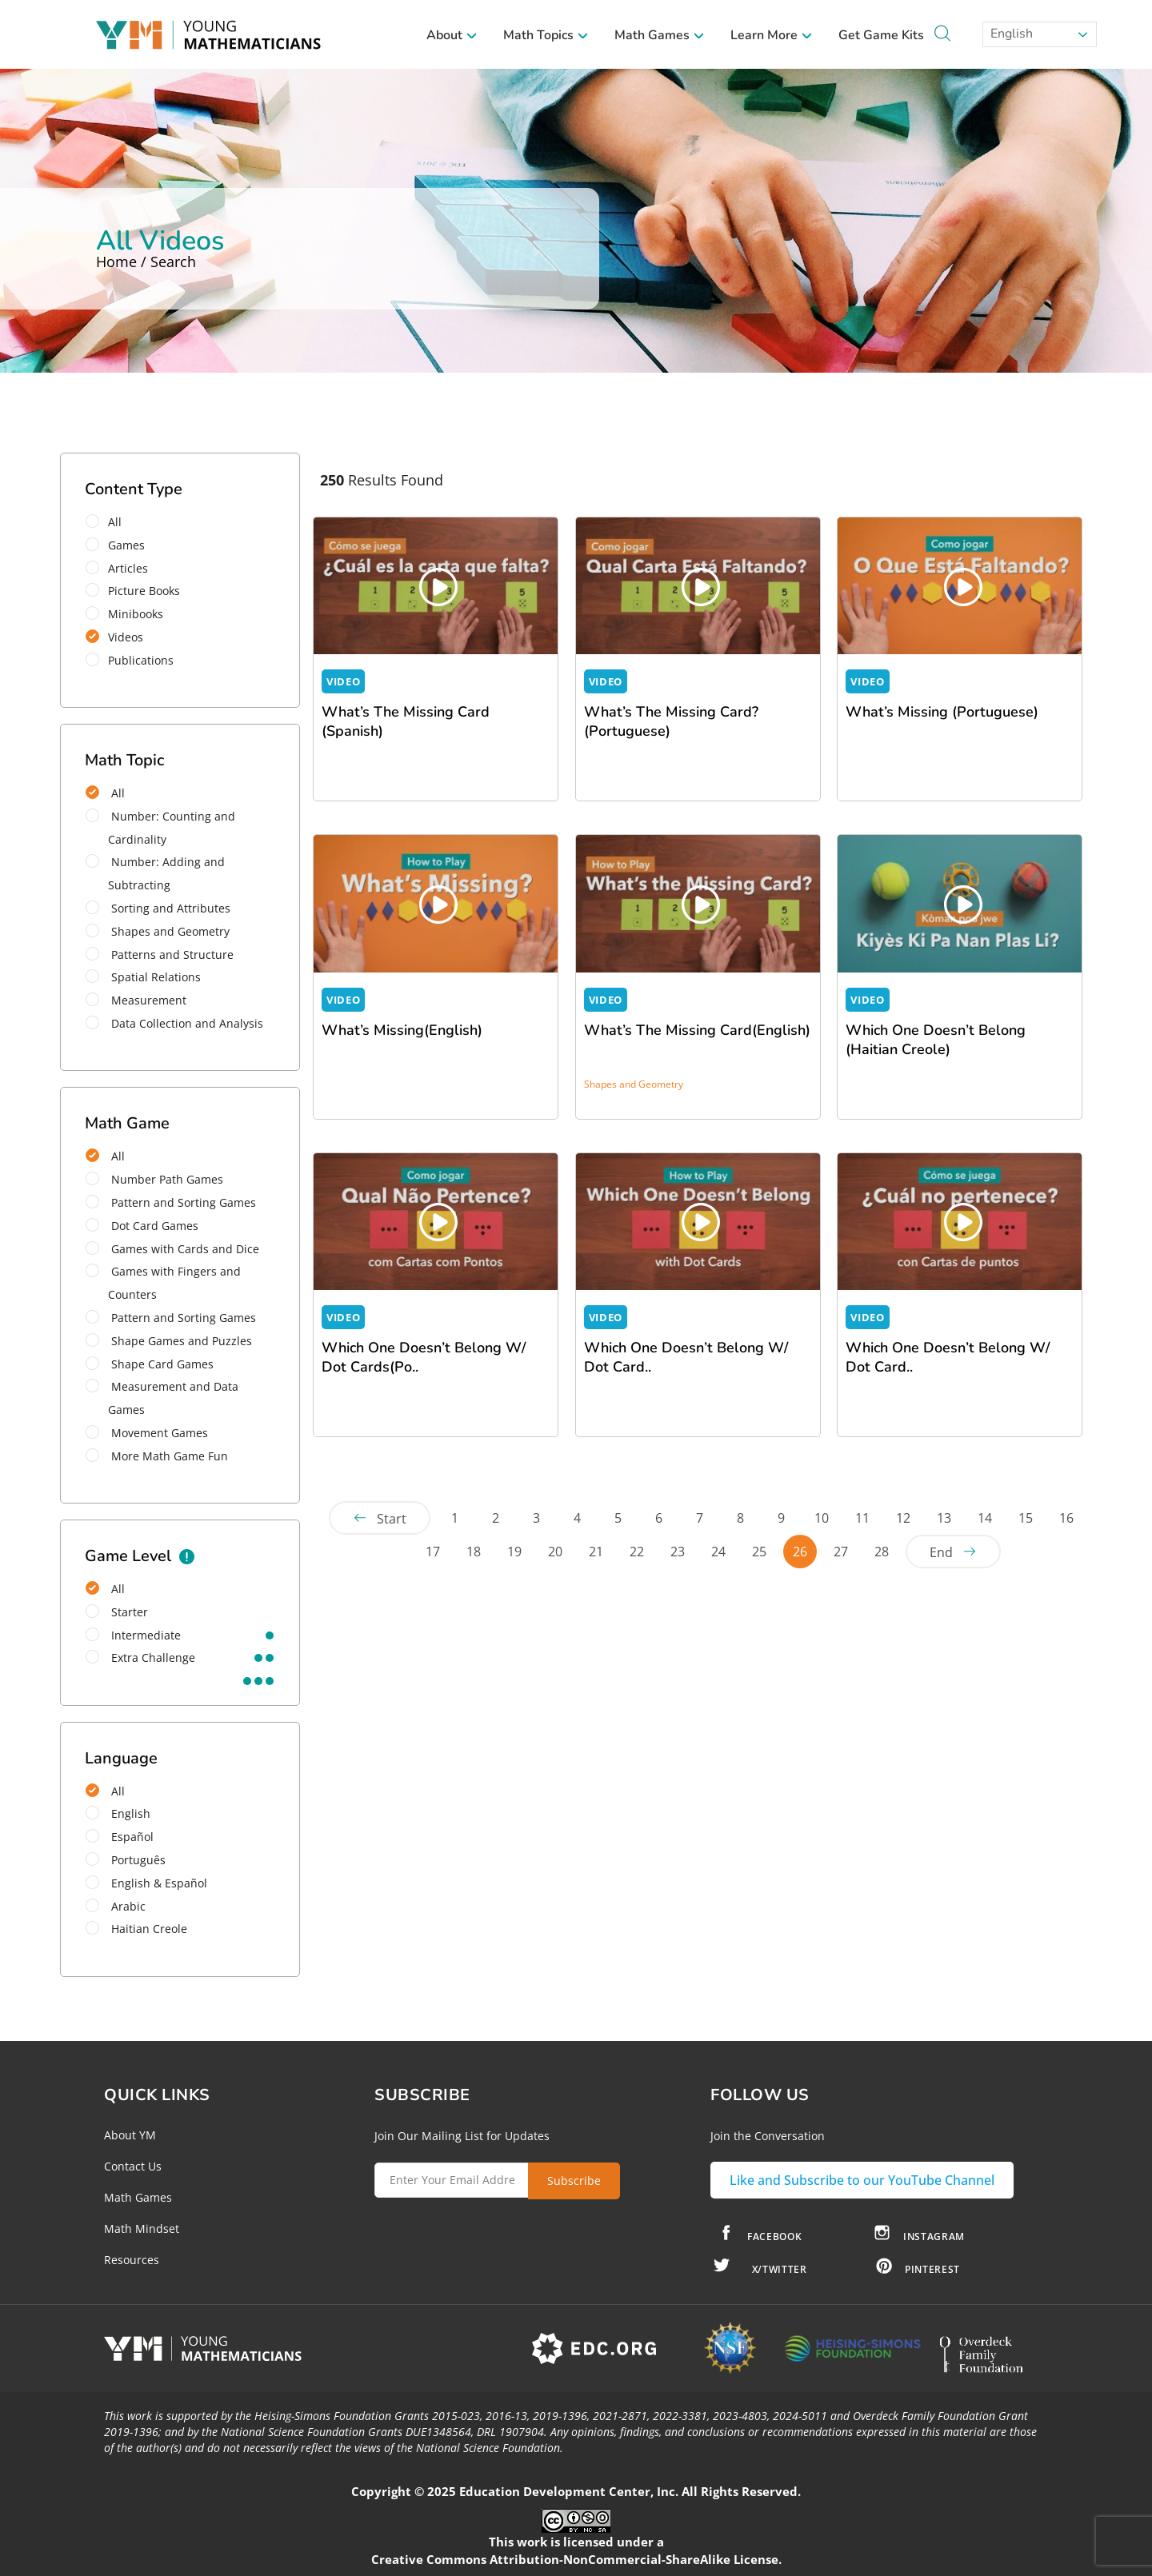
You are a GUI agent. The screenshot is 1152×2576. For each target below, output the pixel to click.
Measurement (136, 1000)
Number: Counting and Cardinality (160, 828)
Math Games (659, 35)
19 (514, 1551)
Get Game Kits (881, 35)
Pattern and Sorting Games (171, 1202)
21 (596, 1551)
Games (120, 545)
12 (903, 1518)
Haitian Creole (136, 1928)
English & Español (146, 1883)
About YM (130, 2135)
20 (555, 1551)
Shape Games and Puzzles (169, 1340)
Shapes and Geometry (158, 931)
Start (391, 1519)
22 (637, 1551)
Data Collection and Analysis (174, 1023)
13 (944, 1518)
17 (433, 1551)
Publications (135, 660)
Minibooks (130, 613)
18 (473, 1551)
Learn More (771, 35)
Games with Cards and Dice (172, 1248)
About (452, 35)
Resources (131, 2259)
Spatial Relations (143, 976)
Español (120, 1836)
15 (1025, 1518)
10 (821, 1518)
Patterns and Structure (160, 954)
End (941, 1552)
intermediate (133, 1635)
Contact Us (133, 2166)
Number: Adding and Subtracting (155, 873)
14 (985, 1518)
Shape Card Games (150, 1364)
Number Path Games (154, 1179)
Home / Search (146, 261)
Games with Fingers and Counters (163, 1283)
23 (677, 1551)
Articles (122, 568)
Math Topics (546, 35)
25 (759, 1551)
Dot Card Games (142, 1225)
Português (126, 1859)
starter (117, 1611)
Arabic (116, 1906)
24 (718, 1551)
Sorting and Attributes (158, 908)
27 (841, 1551)
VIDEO (343, 681)
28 (881, 1551)
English (1010, 33)
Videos (120, 637)
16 (1066, 1518)
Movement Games (147, 1432)
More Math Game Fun (157, 1456)
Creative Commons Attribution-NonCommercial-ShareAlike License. (576, 2559)
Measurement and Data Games (162, 1398)
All (109, 521)
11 (862, 1518)
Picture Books (138, 590)
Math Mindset (141, 2228)
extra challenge (140, 1657)
